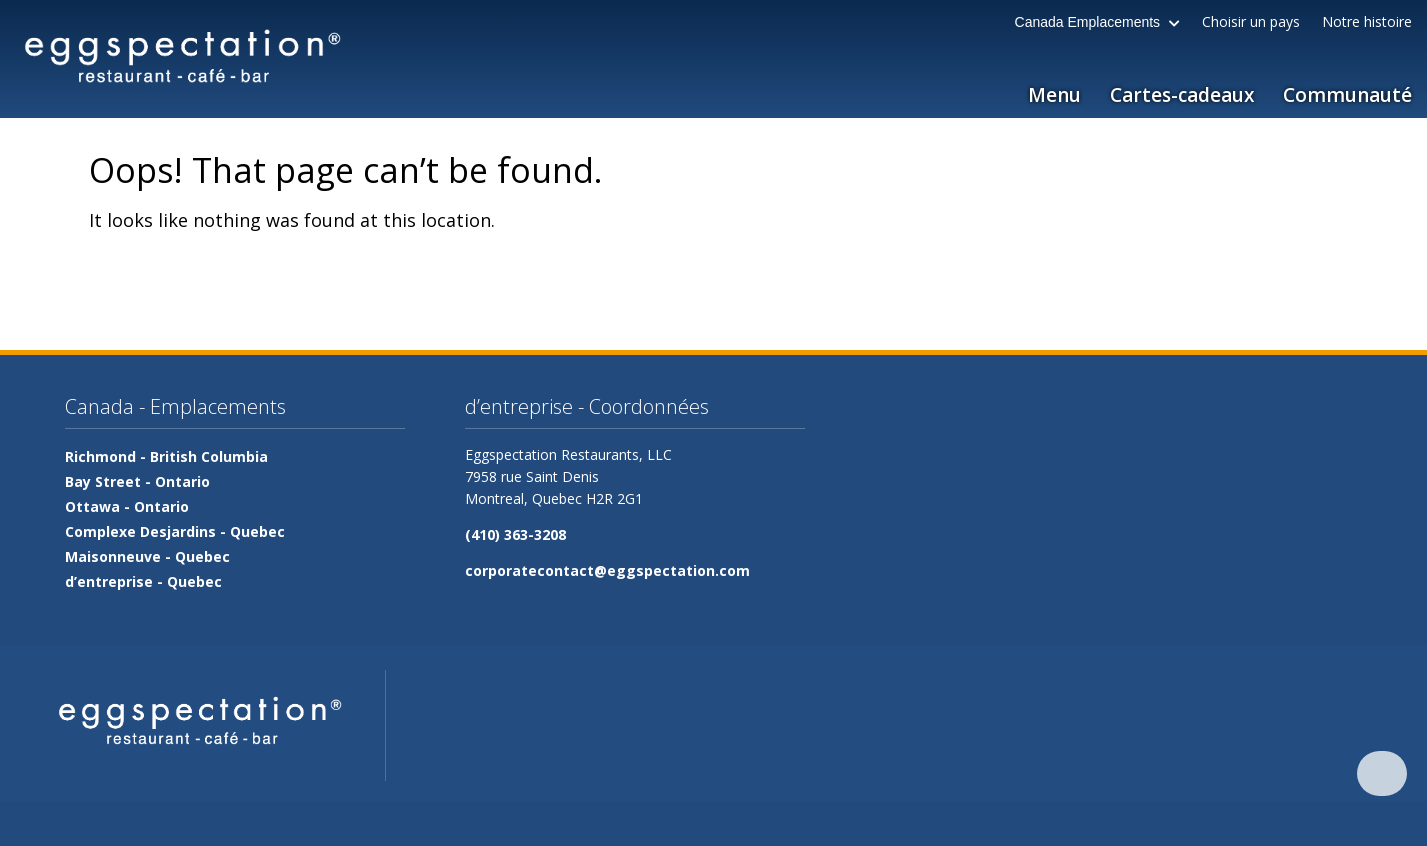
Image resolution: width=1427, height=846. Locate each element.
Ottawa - (127, 506)
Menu (1054, 95)
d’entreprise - (143, 581)
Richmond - (166, 456)
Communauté (1347, 95)
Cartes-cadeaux (1182, 95)
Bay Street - (137, 481)
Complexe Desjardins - (175, 531)
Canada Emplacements (1097, 22)
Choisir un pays (1251, 21)
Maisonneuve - (147, 556)
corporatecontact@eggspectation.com (607, 570)
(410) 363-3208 (515, 534)
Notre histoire (1367, 21)
